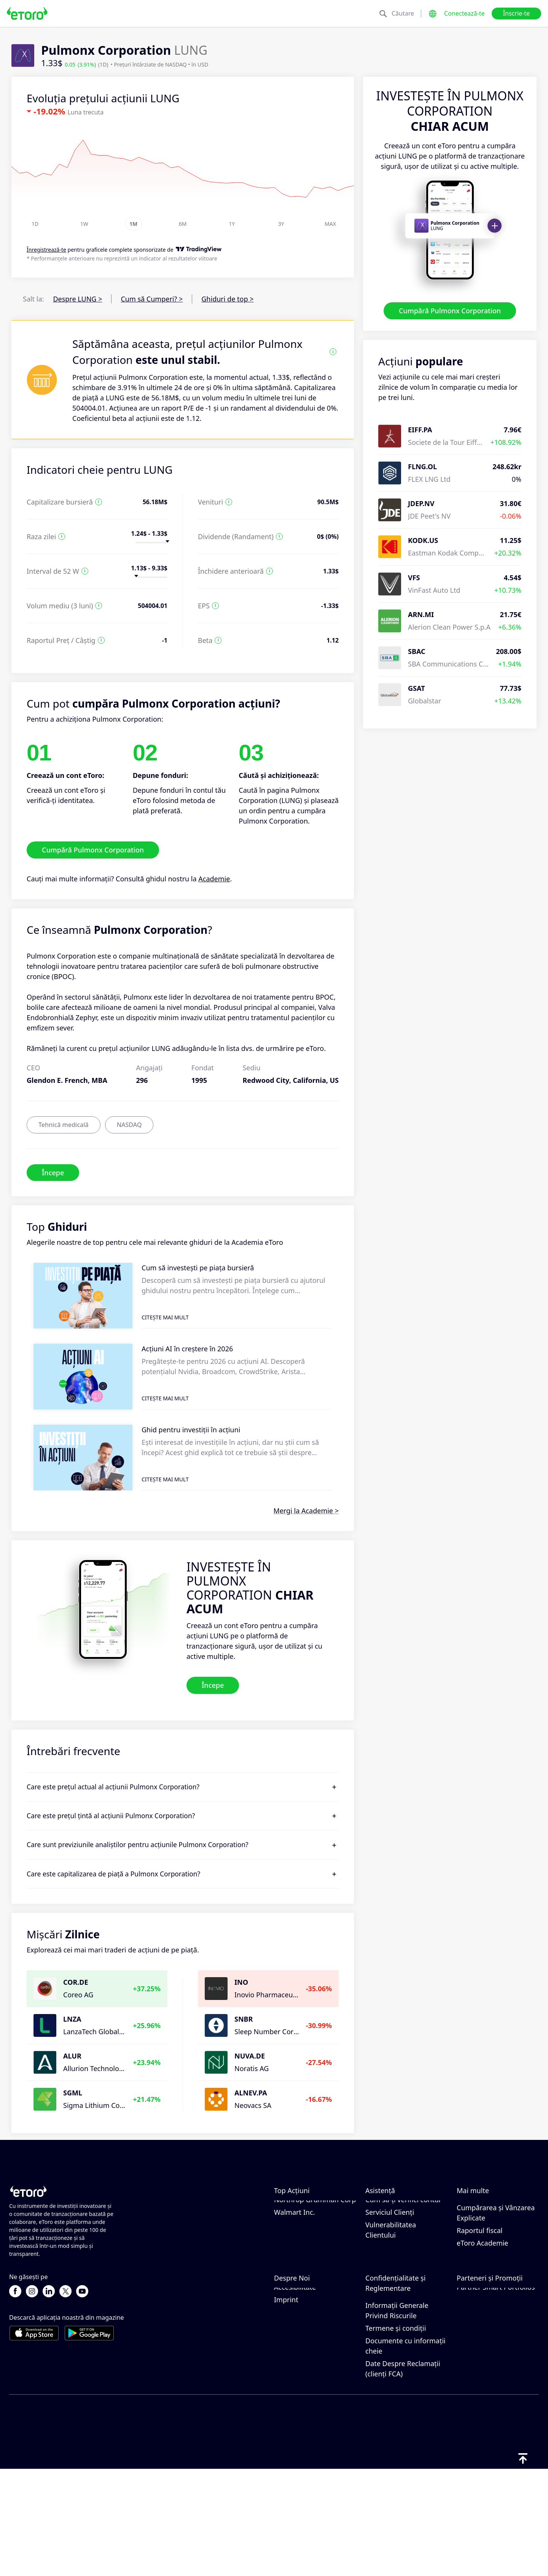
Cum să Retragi (389, 2232)
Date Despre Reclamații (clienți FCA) (402, 2475)
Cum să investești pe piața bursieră (198, 1267)
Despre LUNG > (77, 298)
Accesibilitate (295, 2393)
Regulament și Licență (400, 2399)
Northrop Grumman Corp (315, 2257)
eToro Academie (482, 2300)
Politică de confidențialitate (391, 2381)
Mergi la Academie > (306, 1510)
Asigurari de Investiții (491, 2381)
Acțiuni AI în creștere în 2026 (187, 1348)
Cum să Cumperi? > (152, 298)
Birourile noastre (301, 2381)
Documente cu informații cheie (405, 2452)
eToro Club (474, 2368)
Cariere (285, 2368)
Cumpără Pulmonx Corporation (450, 310)
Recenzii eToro (297, 2355)
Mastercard (292, 2244)
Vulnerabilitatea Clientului (390, 2287)
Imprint (286, 2406)
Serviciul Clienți (389, 2269)
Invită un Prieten (483, 2343)
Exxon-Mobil (294, 2207)
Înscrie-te (516, 13)
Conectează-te (464, 13)
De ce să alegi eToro (306, 2343)
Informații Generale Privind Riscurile (397, 2417)
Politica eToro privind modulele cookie (399, 2358)
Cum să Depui (387, 2219)
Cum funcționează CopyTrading (486, 2212)
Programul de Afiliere (491, 2355)
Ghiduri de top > (227, 298)
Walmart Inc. (294, 2269)
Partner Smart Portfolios (496, 2393)
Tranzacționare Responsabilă (480, 2235)
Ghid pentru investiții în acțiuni (191, 1429)
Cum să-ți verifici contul (402, 2257)
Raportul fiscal (479, 2288)
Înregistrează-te (46, 250)
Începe (53, 1172)
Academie (214, 878)
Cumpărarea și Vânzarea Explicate (496, 2270)
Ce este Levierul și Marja (495, 2252)
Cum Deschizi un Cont (400, 2244)
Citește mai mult (165, 1317)
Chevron (287, 2219)
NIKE (282, 2232)
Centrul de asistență (397, 2207)
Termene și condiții (395, 2434)
